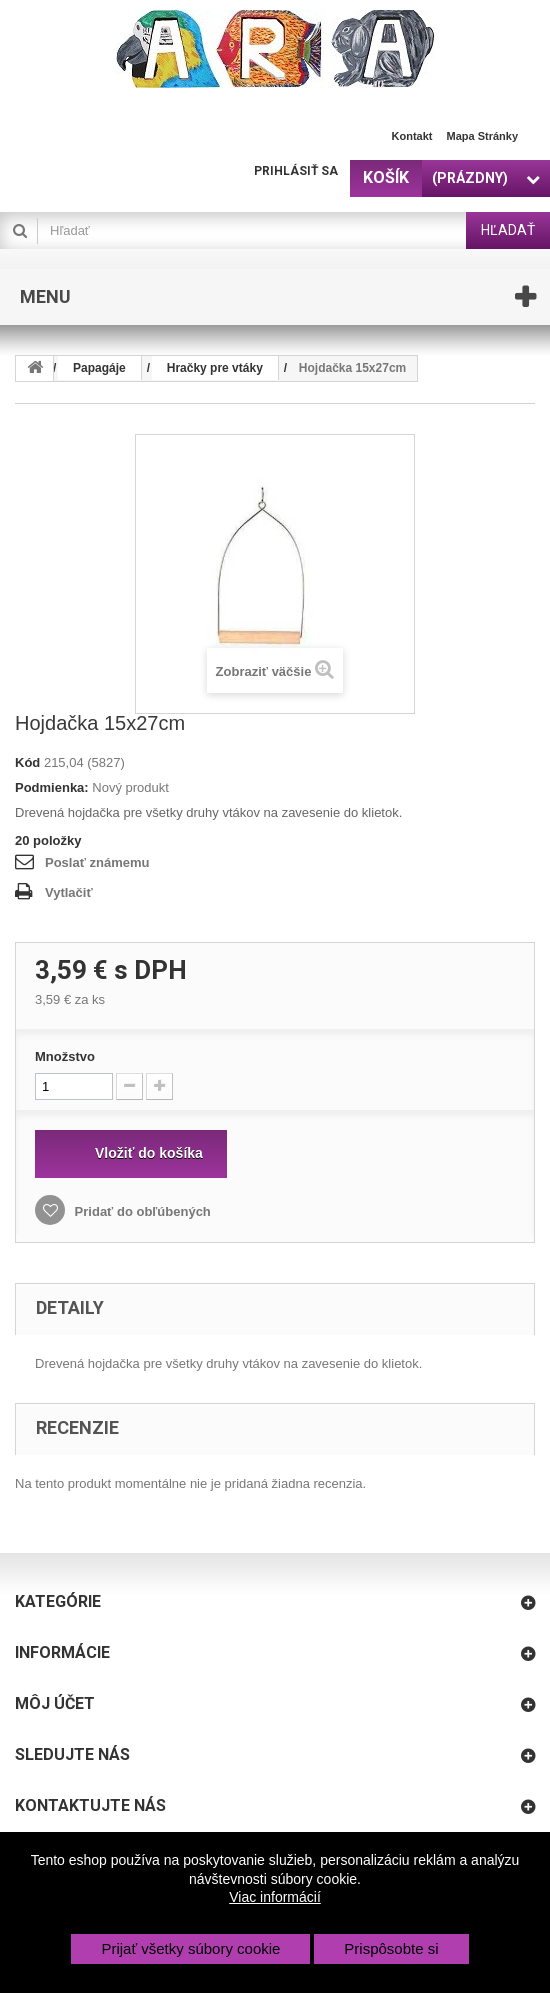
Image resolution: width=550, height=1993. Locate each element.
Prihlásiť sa (296, 171)
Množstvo (65, 1056)
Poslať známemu (97, 862)
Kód (27, 762)
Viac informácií (275, 1897)
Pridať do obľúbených (141, 1211)
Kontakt (412, 136)
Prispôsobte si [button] (391, 1948)
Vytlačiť (69, 892)
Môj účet (55, 1703)
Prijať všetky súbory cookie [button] (190, 1948)
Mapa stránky (482, 136)
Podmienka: (52, 787)
